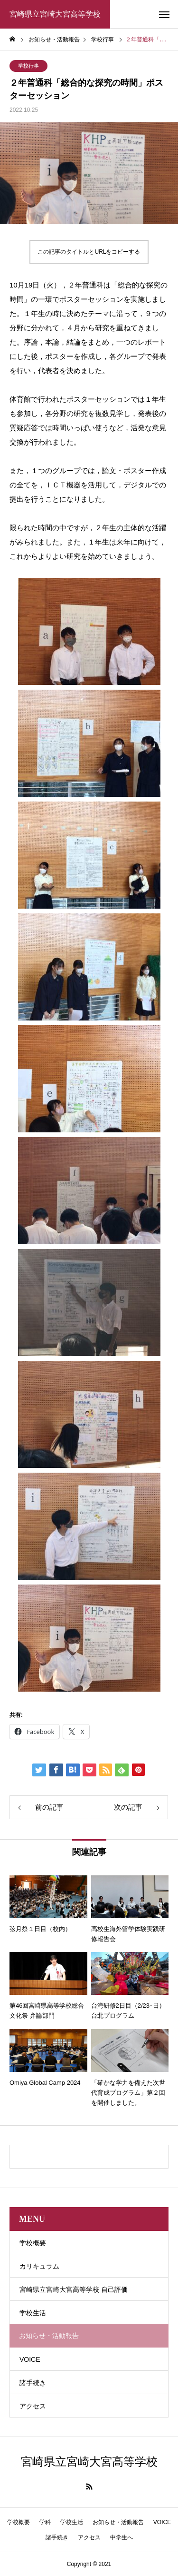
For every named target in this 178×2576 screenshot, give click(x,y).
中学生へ (121, 2537)
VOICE (29, 2359)
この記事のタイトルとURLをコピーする (88, 251)
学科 (45, 2522)
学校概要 (32, 2243)
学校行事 (28, 66)
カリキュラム (39, 2266)
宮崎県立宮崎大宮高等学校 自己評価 (73, 2289)
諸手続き (32, 2383)
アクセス (32, 2406)
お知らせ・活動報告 (118, 2522)
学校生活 (32, 2313)
